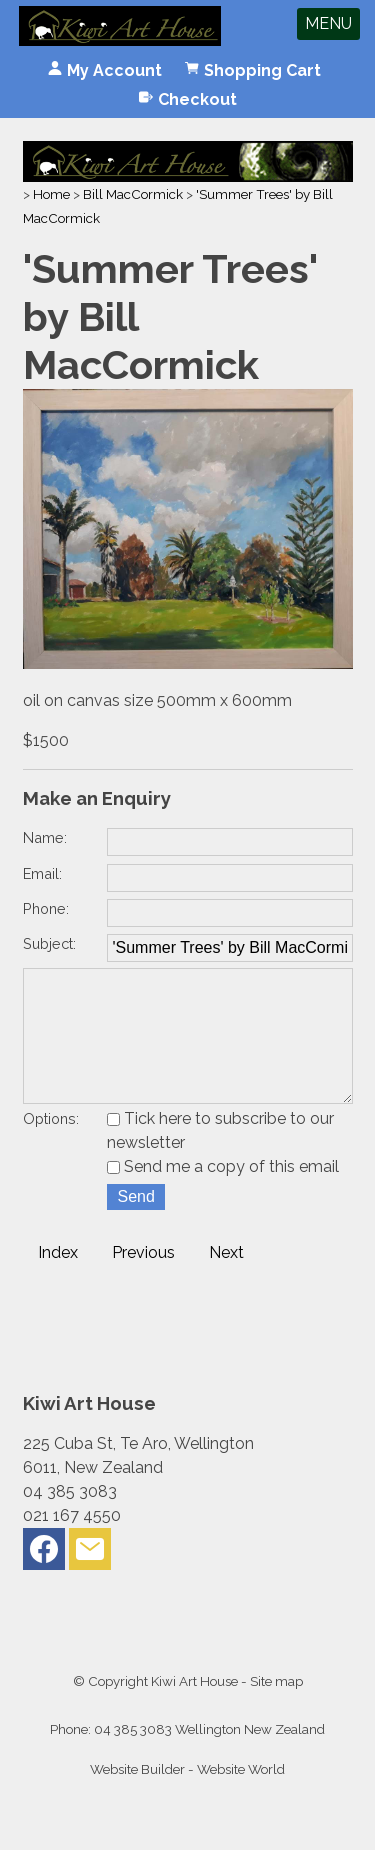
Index (58, 1280)
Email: (42, 873)
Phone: (46, 908)
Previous (143, 1280)
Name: (45, 837)
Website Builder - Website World (187, 1797)
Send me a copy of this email (223, 1194)
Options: (51, 1146)
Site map (276, 1709)
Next (226, 1280)
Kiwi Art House (194, 1709)
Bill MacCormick (133, 194)
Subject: (49, 943)
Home (51, 194)
